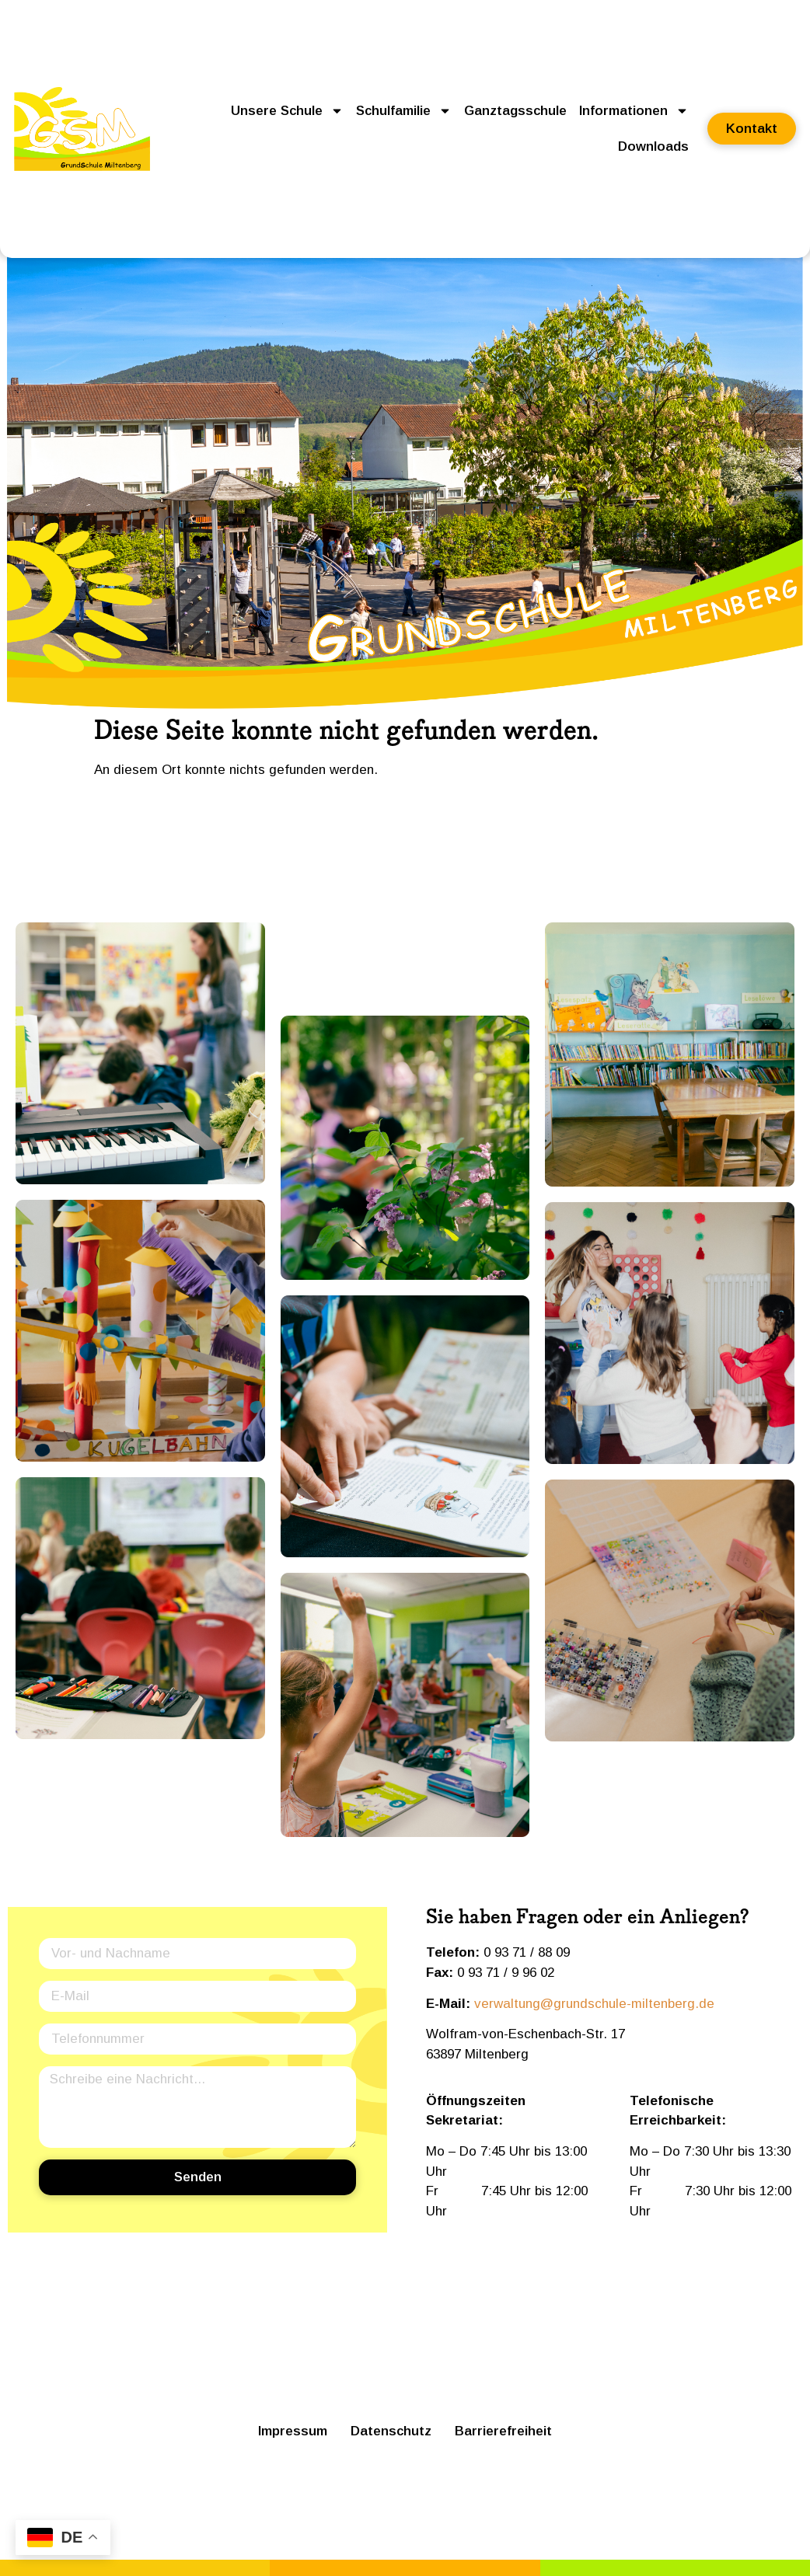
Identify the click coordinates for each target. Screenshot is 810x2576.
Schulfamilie (404, 110)
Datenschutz (391, 2431)
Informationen (634, 110)
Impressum (292, 2431)
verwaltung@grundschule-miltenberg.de (594, 2003)
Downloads (653, 146)
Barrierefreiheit (503, 2431)
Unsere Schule (287, 110)
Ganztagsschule (515, 110)
